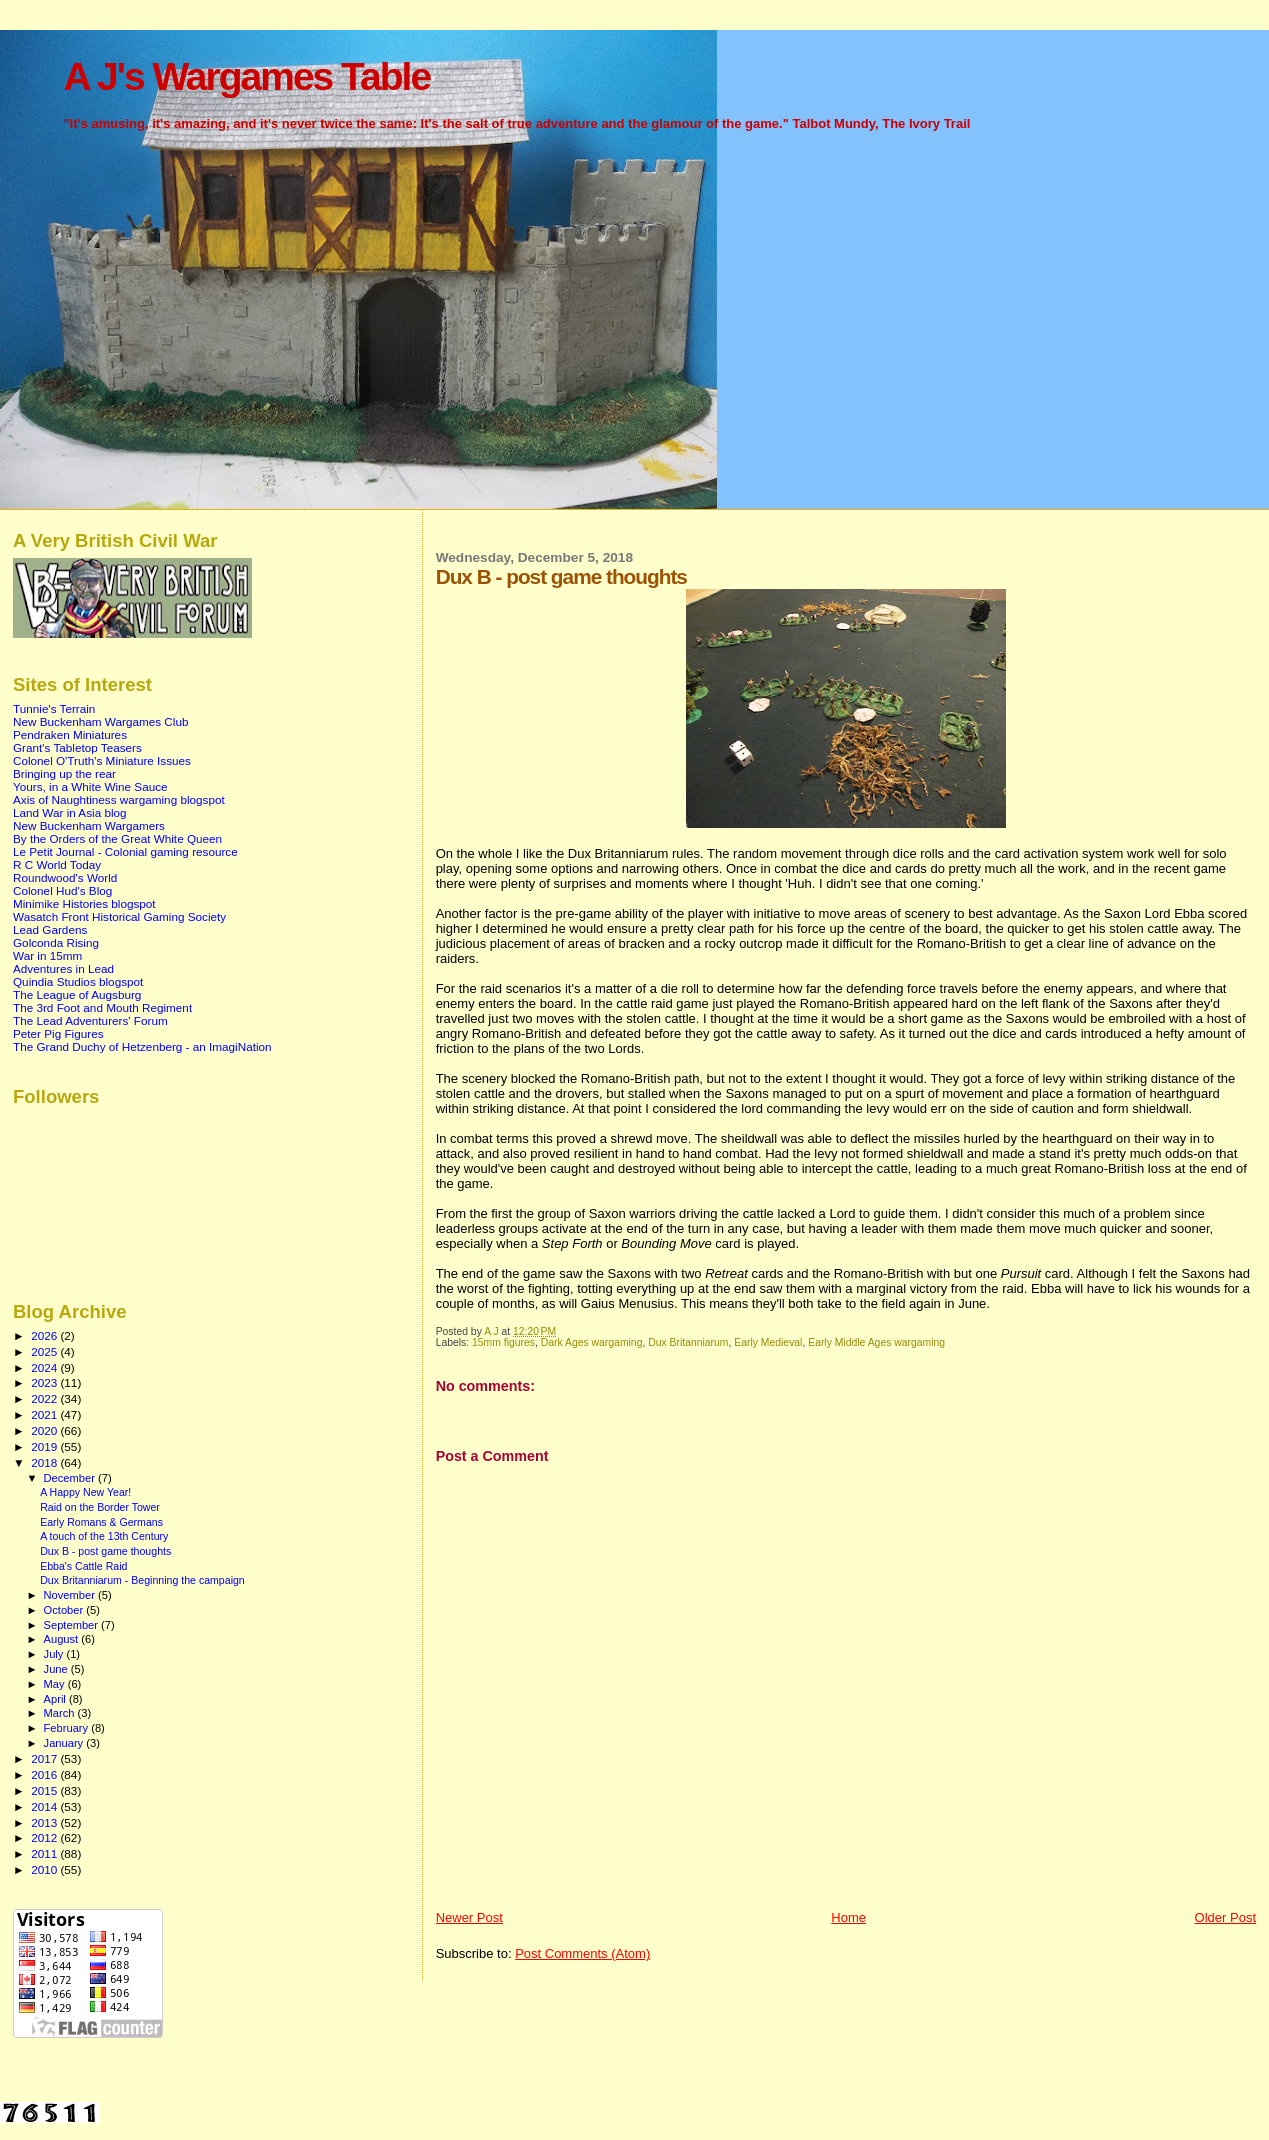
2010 (45, 1869)
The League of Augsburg (77, 994)
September (73, 1625)
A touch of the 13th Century (104, 1536)
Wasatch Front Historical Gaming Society (119, 916)
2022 (45, 1398)
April (56, 1699)
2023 (45, 1382)
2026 (45, 1335)
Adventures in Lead (63, 968)
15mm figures (503, 1342)
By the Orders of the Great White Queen (117, 838)
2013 (45, 1822)
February (68, 1728)
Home (848, 1917)
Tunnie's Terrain (54, 708)
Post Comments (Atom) (582, 1953)
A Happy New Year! (85, 1492)
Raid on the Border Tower (100, 1507)
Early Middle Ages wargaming (876, 1342)
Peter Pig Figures (58, 1033)
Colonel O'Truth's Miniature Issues (102, 760)
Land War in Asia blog (70, 812)
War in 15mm (47, 955)
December (71, 1478)
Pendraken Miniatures (70, 734)
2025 (45, 1351)
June (57, 1669)
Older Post (1225, 1917)
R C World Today (57, 864)
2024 (45, 1367)
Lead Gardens (50, 929)
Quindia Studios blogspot (78, 981)
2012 (45, 1837)
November (71, 1595)
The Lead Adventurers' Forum (90, 1020)
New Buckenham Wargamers (89, 825)
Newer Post (469, 1917)
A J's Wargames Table (246, 76)
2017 (45, 1758)
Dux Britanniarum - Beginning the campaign (142, 1580)
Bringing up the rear (64, 773)
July (55, 1654)
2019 (45, 1446)
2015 (45, 1790)
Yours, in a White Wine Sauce (90, 786)
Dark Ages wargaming (592, 1342)
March (61, 1713)
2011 (45, 1853)
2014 (45, 1806)
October (65, 1610)
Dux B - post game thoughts (105, 1551)
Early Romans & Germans (101, 1522)
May (56, 1684)
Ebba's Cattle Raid (83, 1566)
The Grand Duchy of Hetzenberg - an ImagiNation (142, 1046)
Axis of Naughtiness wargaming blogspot (119, 799)
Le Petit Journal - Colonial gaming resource (125, 851)
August (63, 1639)
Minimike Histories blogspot (84, 903)
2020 (45, 1430)
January (65, 1743)
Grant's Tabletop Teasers (77, 747)
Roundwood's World (65, 877)
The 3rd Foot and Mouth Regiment (102, 1007)
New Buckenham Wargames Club (100, 721)
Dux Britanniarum (688, 1342)
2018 (45, 1462)
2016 (45, 1774)
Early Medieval (768, 1342)
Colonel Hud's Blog (62, 890)
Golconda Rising (56, 942)
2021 (45, 1414)
